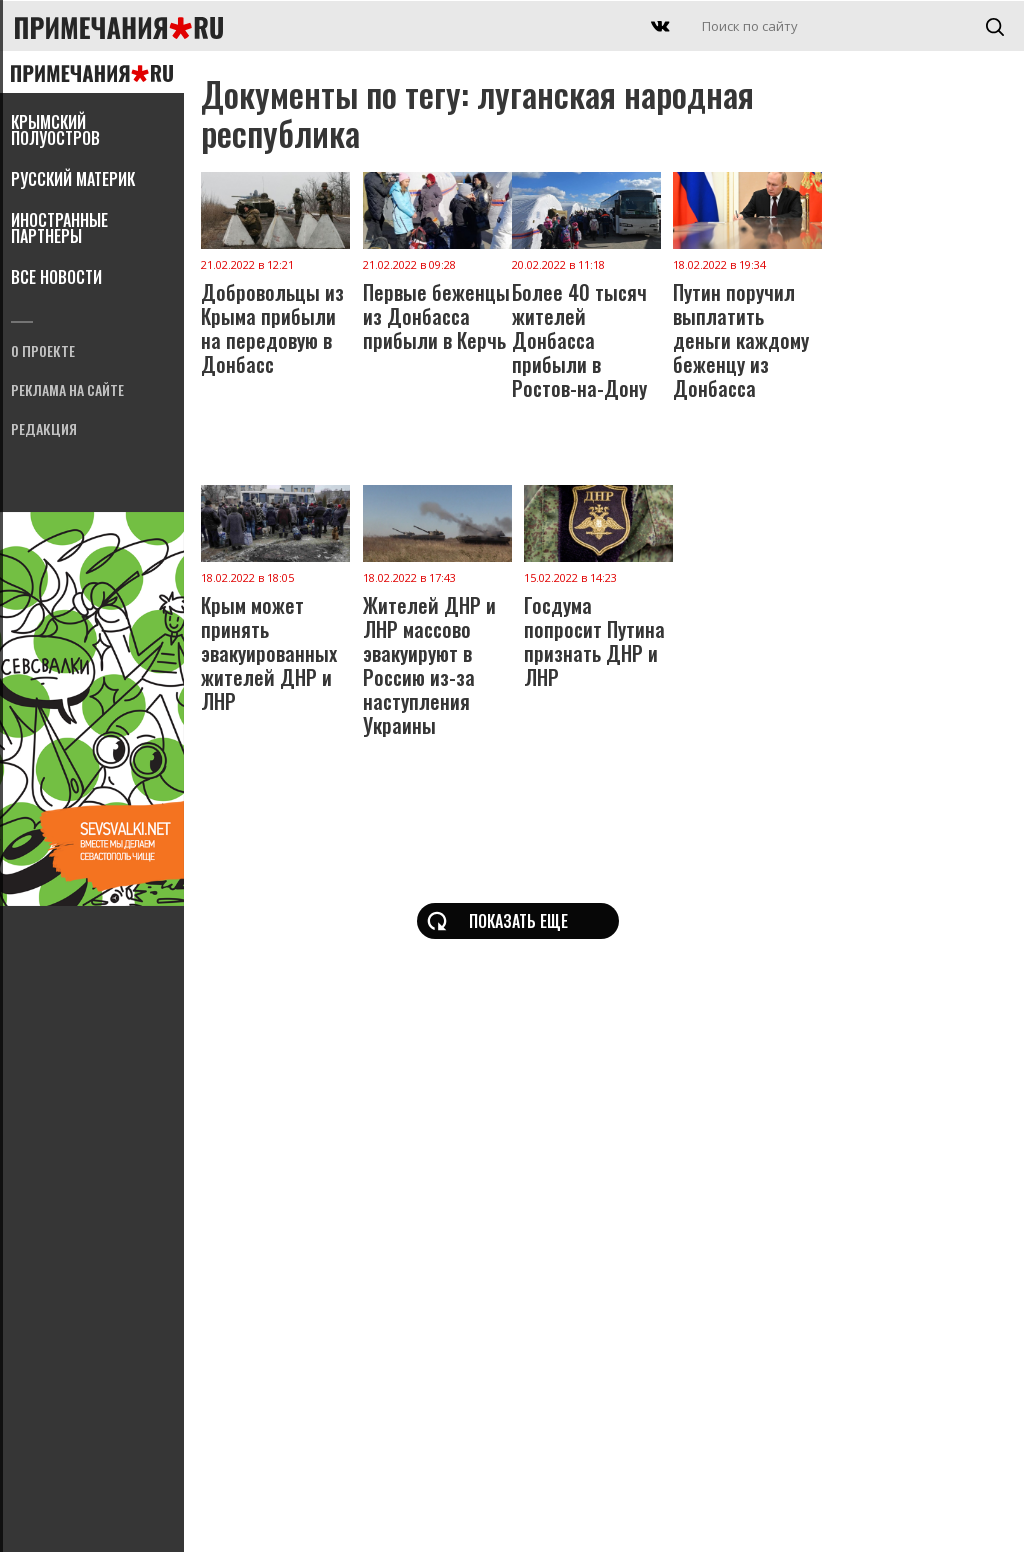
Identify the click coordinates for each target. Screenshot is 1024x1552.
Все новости (56, 279)
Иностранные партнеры (59, 230)
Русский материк (73, 181)
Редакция (44, 430)
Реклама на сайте (67, 391)
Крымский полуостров (55, 132)
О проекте (43, 352)
